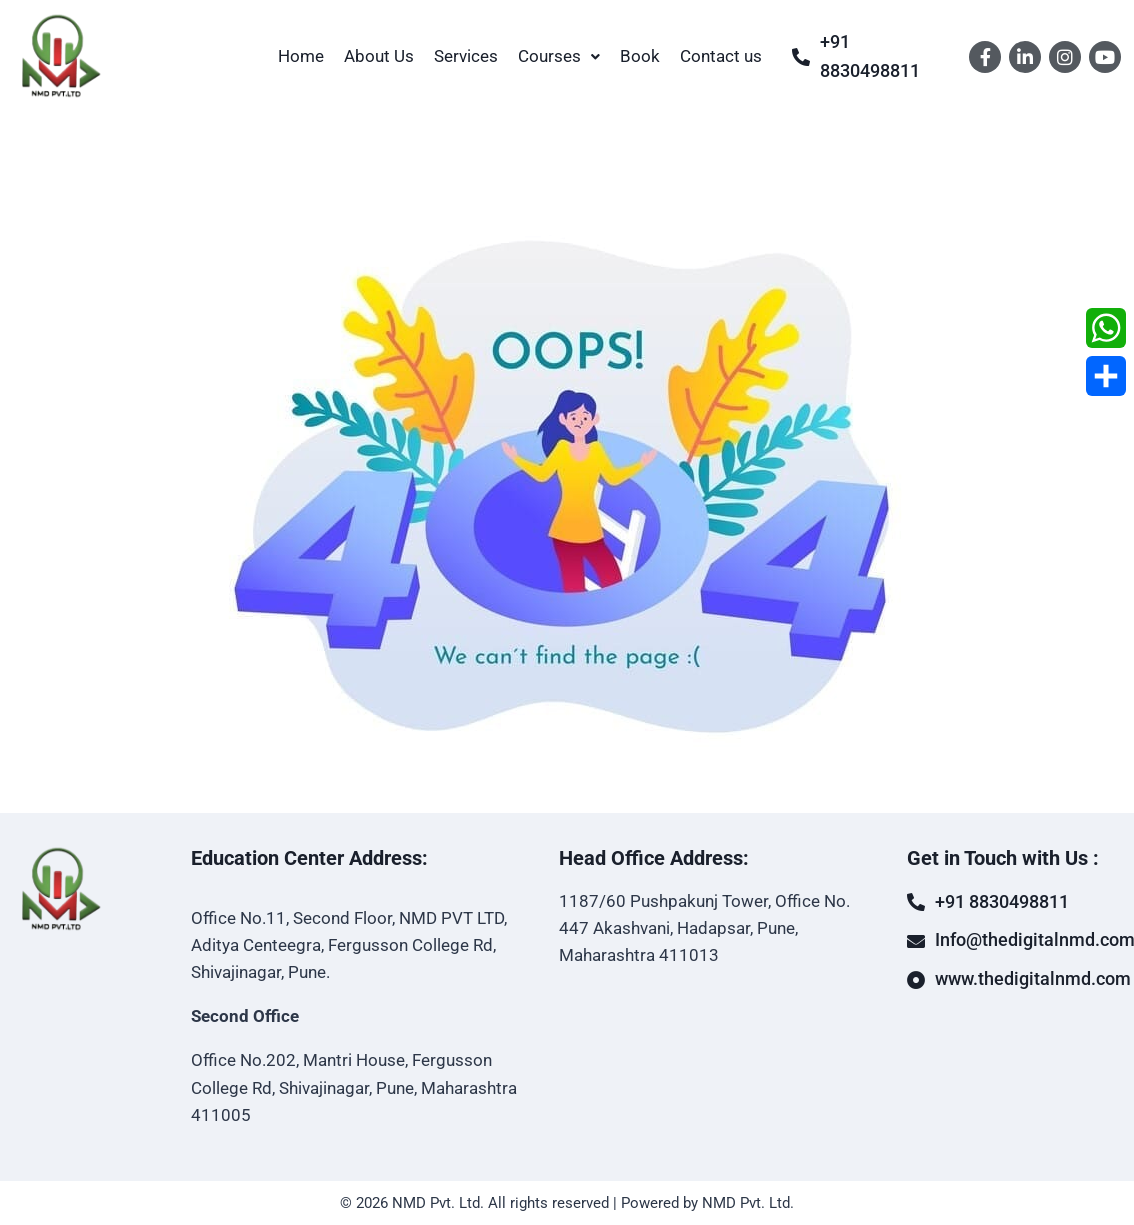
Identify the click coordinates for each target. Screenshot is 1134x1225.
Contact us (721, 56)
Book (640, 56)
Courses (559, 56)
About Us (379, 56)
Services (466, 56)
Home (301, 56)
